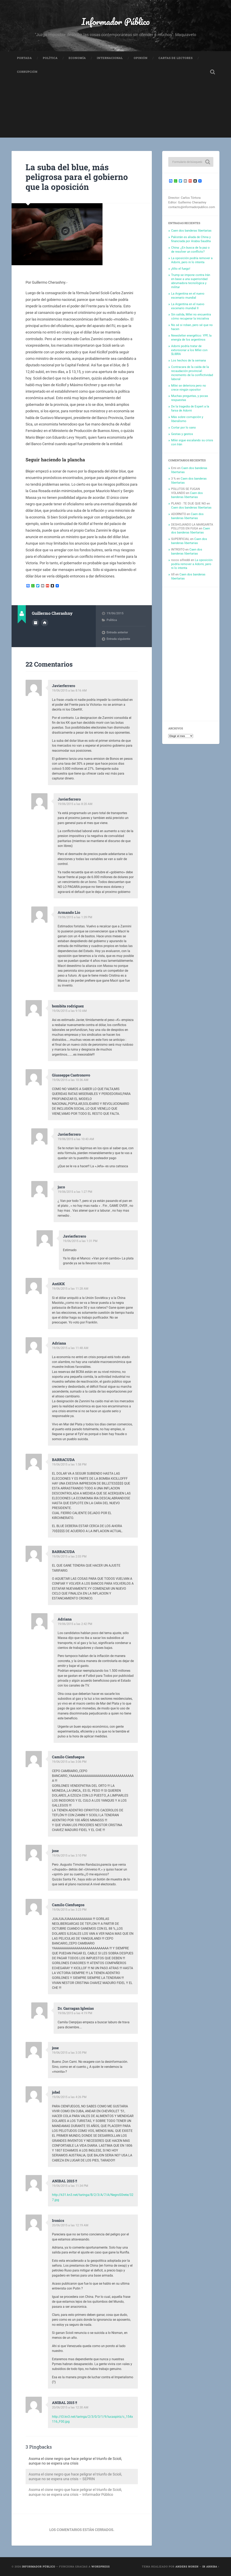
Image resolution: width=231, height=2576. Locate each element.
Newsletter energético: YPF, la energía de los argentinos (191, 337)
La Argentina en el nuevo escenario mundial (187, 295)
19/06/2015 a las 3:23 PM (69, 1909)
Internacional (110, 58)
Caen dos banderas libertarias (191, 230)
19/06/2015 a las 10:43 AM (76, 1139)
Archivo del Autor (35, 622)
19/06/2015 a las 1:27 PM (75, 1192)
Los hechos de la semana (188, 360)
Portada (24, 58)
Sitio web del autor (44, 622)
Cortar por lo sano (183, 427)
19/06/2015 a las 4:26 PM (69, 2097)
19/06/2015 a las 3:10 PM (69, 1855)
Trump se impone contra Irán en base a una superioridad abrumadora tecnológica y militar (190, 281)
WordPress (100, 2566)
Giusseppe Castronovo (71, 1075)
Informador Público (115, 21)
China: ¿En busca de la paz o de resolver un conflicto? (190, 249)
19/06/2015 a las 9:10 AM (69, 1011)
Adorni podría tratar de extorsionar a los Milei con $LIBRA (189, 350)
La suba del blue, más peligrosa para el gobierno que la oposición (77, 177)
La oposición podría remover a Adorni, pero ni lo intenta (192, 260)
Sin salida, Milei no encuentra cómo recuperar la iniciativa (191, 316)
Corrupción (27, 72)
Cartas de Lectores (176, 58)
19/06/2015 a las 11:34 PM (70, 2186)
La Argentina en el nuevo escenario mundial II (187, 306)
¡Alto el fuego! (180, 268)
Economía (77, 58)
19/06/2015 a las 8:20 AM (75, 804)
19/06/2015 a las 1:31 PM (80, 1241)
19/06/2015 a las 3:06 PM (69, 1762)
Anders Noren (187, 2566)
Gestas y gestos (182, 434)
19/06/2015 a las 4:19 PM (75, 2013)
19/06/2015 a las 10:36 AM (70, 1080)
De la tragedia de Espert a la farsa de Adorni (190, 408)
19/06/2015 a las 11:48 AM (70, 1348)
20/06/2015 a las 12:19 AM (70, 2225)
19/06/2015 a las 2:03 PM (69, 1556)
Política (50, 58)
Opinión (141, 58)
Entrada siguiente (118, 639)
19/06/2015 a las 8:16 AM (69, 690)
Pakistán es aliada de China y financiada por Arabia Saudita (191, 239)
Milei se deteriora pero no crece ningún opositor (188, 387)
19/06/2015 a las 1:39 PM (75, 917)
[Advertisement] (115, 109)
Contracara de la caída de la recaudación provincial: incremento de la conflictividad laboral (192, 373)
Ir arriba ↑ (210, 2566)
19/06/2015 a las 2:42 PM (75, 1624)
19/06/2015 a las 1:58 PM (69, 1464)
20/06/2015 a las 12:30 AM (70, 2407)
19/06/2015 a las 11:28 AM (70, 1288)
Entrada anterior (117, 632)
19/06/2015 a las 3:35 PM (69, 2052)
